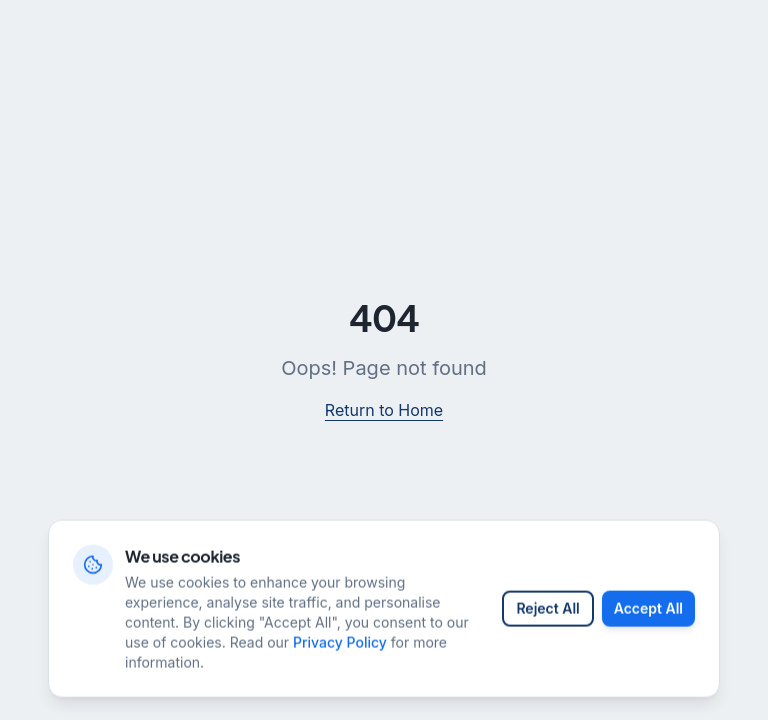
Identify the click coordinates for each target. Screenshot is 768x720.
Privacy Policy (340, 664)
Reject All (547, 630)
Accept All (648, 630)
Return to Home (384, 410)
